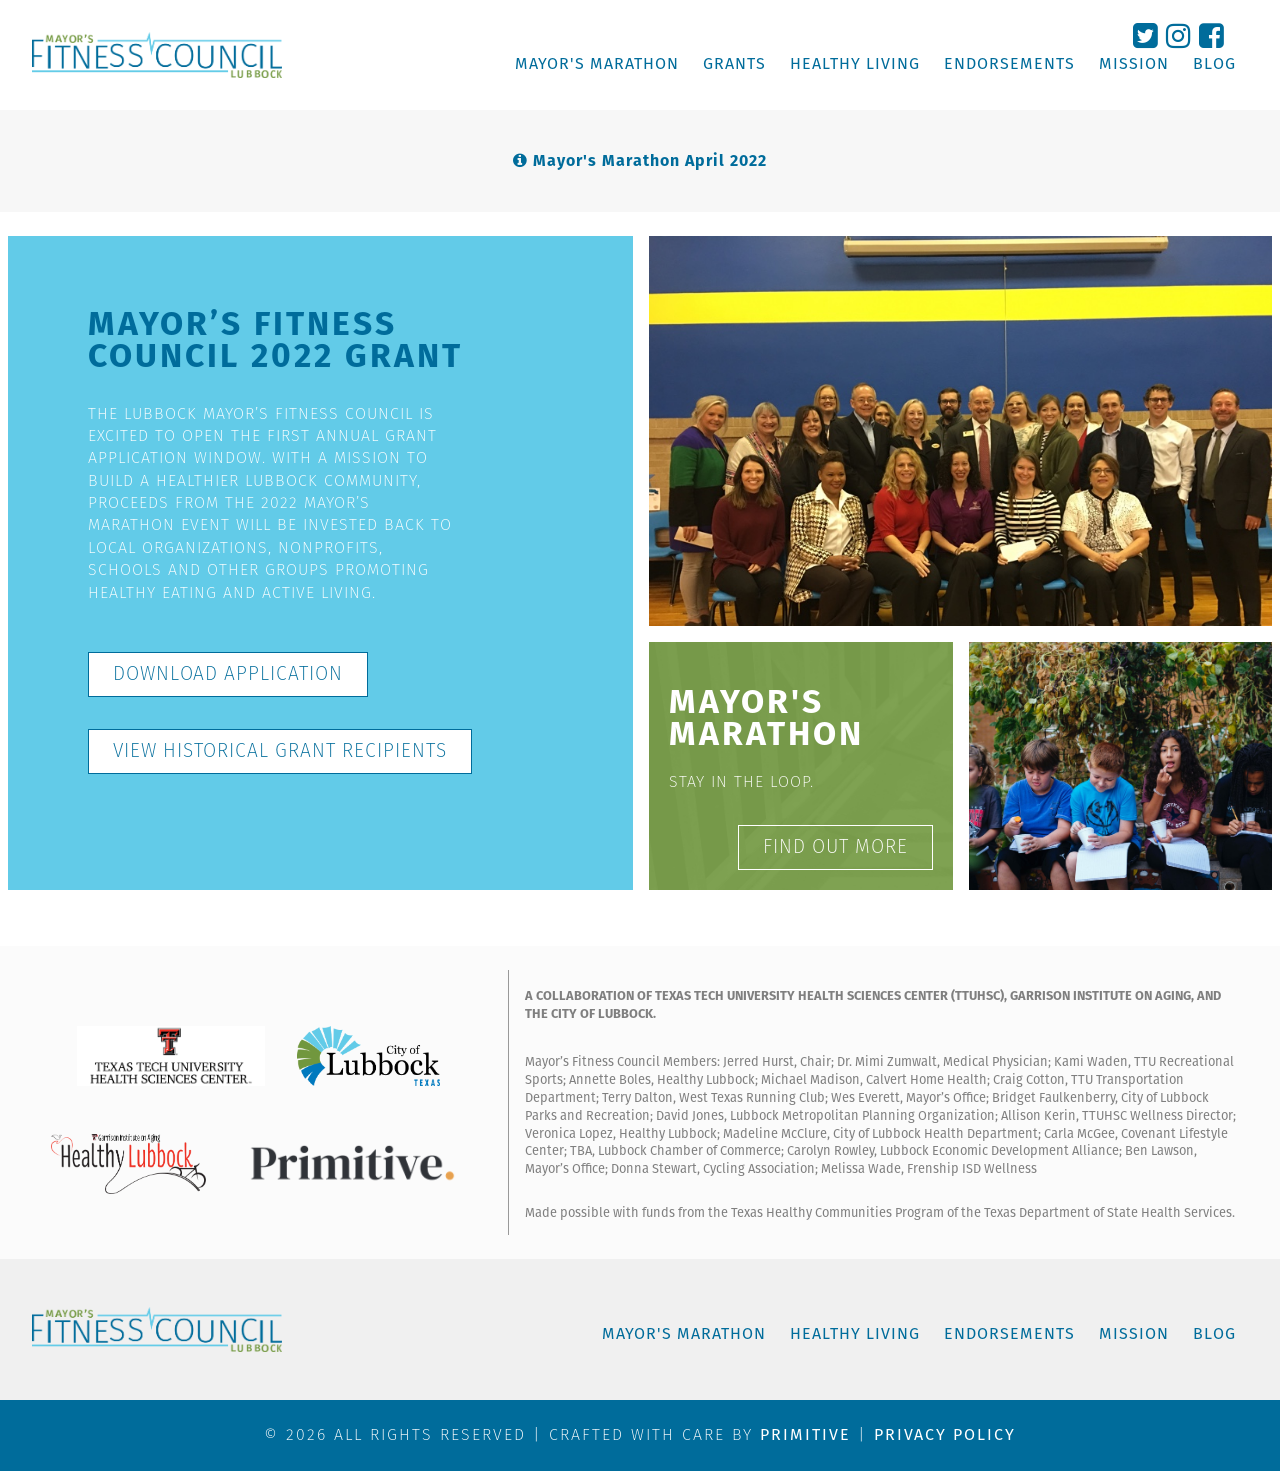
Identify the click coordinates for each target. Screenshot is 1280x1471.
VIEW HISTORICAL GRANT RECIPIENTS (280, 750)
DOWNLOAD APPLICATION (228, 673)
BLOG (1214, 64)
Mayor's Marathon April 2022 (650, 160)
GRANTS (734, 64)
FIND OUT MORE (835, 846)
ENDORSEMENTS (1009, 64)
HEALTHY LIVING (855, 64)
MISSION (1134, 64)
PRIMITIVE (805, 1434)
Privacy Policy (945, 1434)
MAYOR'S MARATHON (597, 64)
